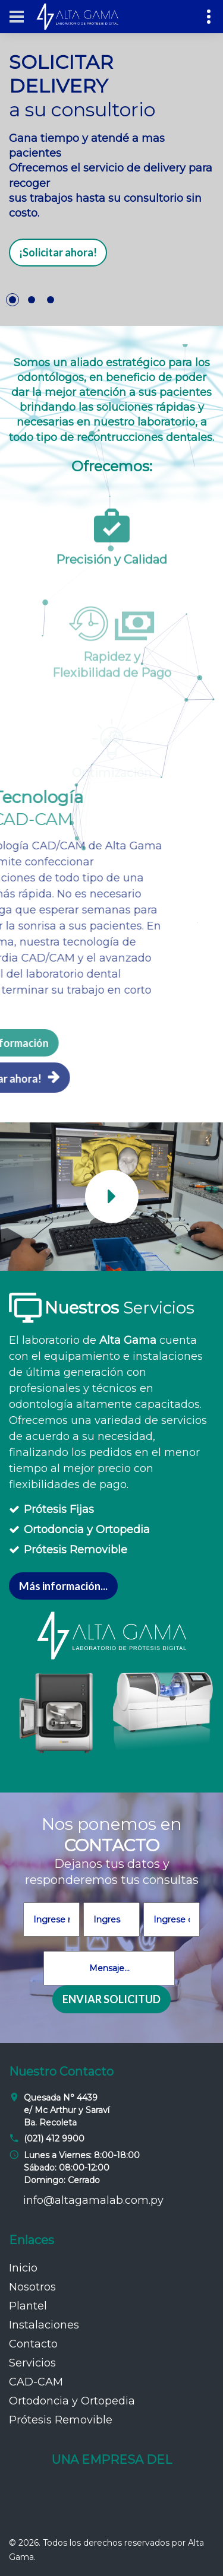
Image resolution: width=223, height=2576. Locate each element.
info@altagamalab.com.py (93, 2200)
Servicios (32, 2362)
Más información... (63, 1585)
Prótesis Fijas (59, 1509)
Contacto (33, 2343)
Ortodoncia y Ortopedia (87, 1529)
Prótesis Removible (75, 1549)
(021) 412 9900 (54, 2138)
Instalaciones (44, 2324)
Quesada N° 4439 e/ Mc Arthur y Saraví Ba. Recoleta (66, 2110)
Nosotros (32, 2286)
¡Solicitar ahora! (58, 252)
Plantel (28, 2305)
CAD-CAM (36, 2381)
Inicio (23, 2267)
